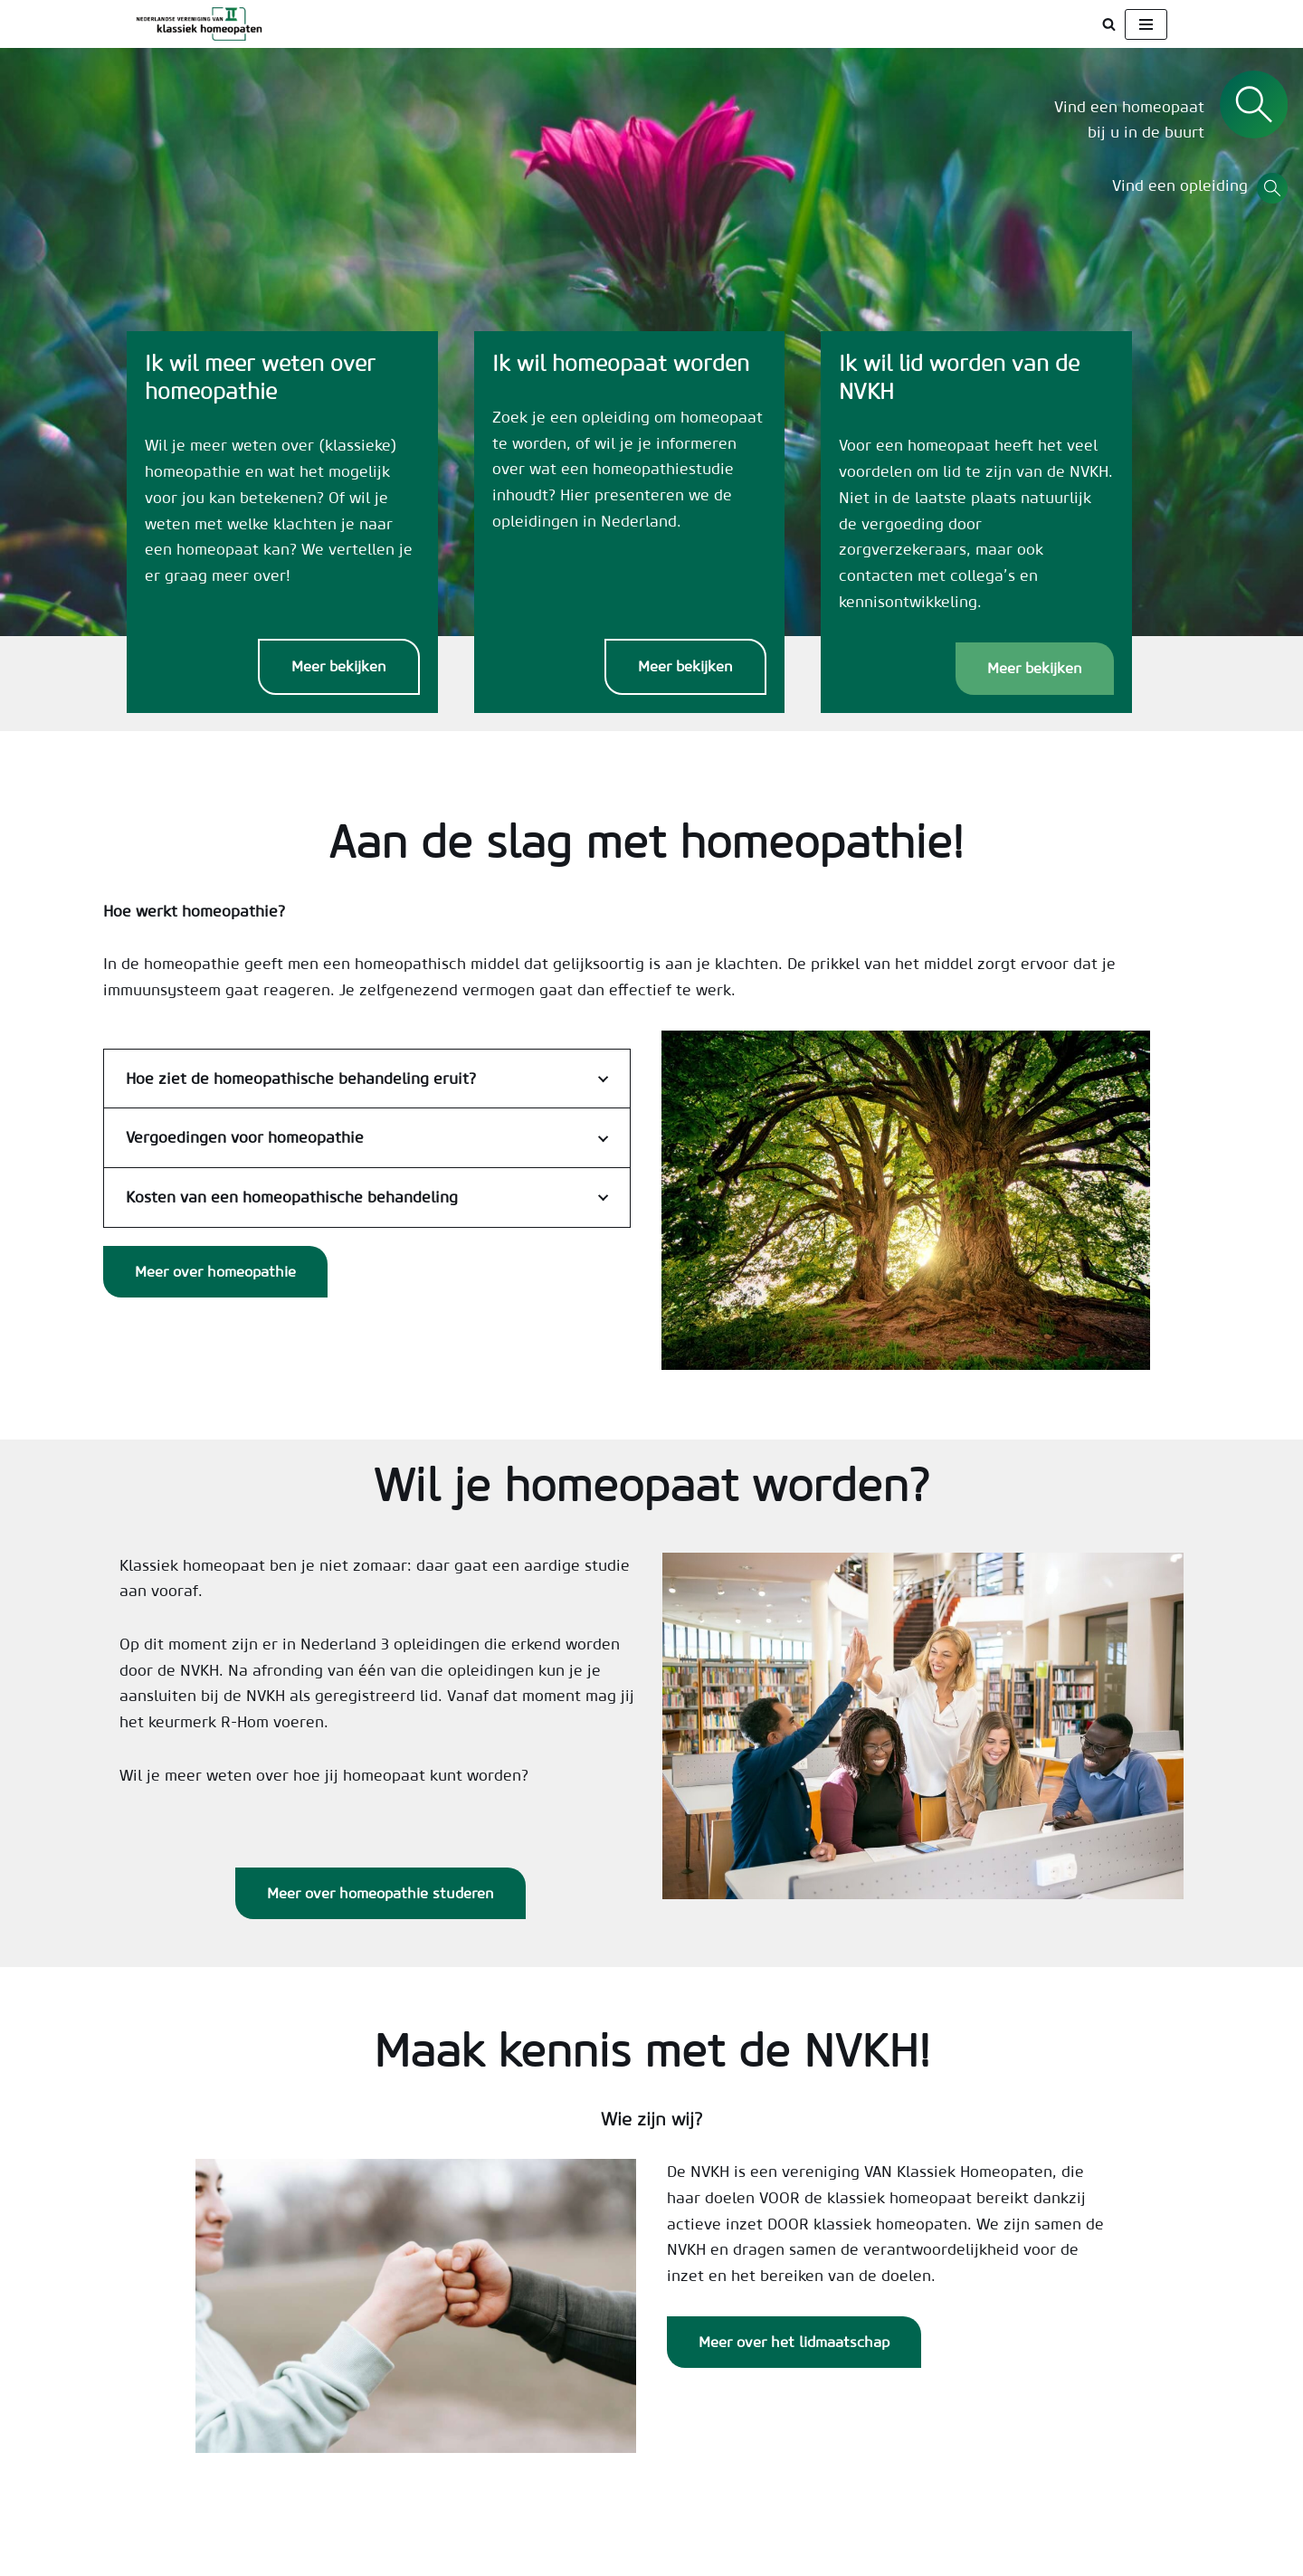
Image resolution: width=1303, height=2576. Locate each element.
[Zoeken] (1109, 24)
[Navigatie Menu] (1146, 24)
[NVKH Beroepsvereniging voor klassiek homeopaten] (203, 24)
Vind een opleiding (1184, 186)
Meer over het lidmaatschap (794, 2357)
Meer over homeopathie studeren (380, 1907)
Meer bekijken (353, 678)
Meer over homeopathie (215, 1284)
